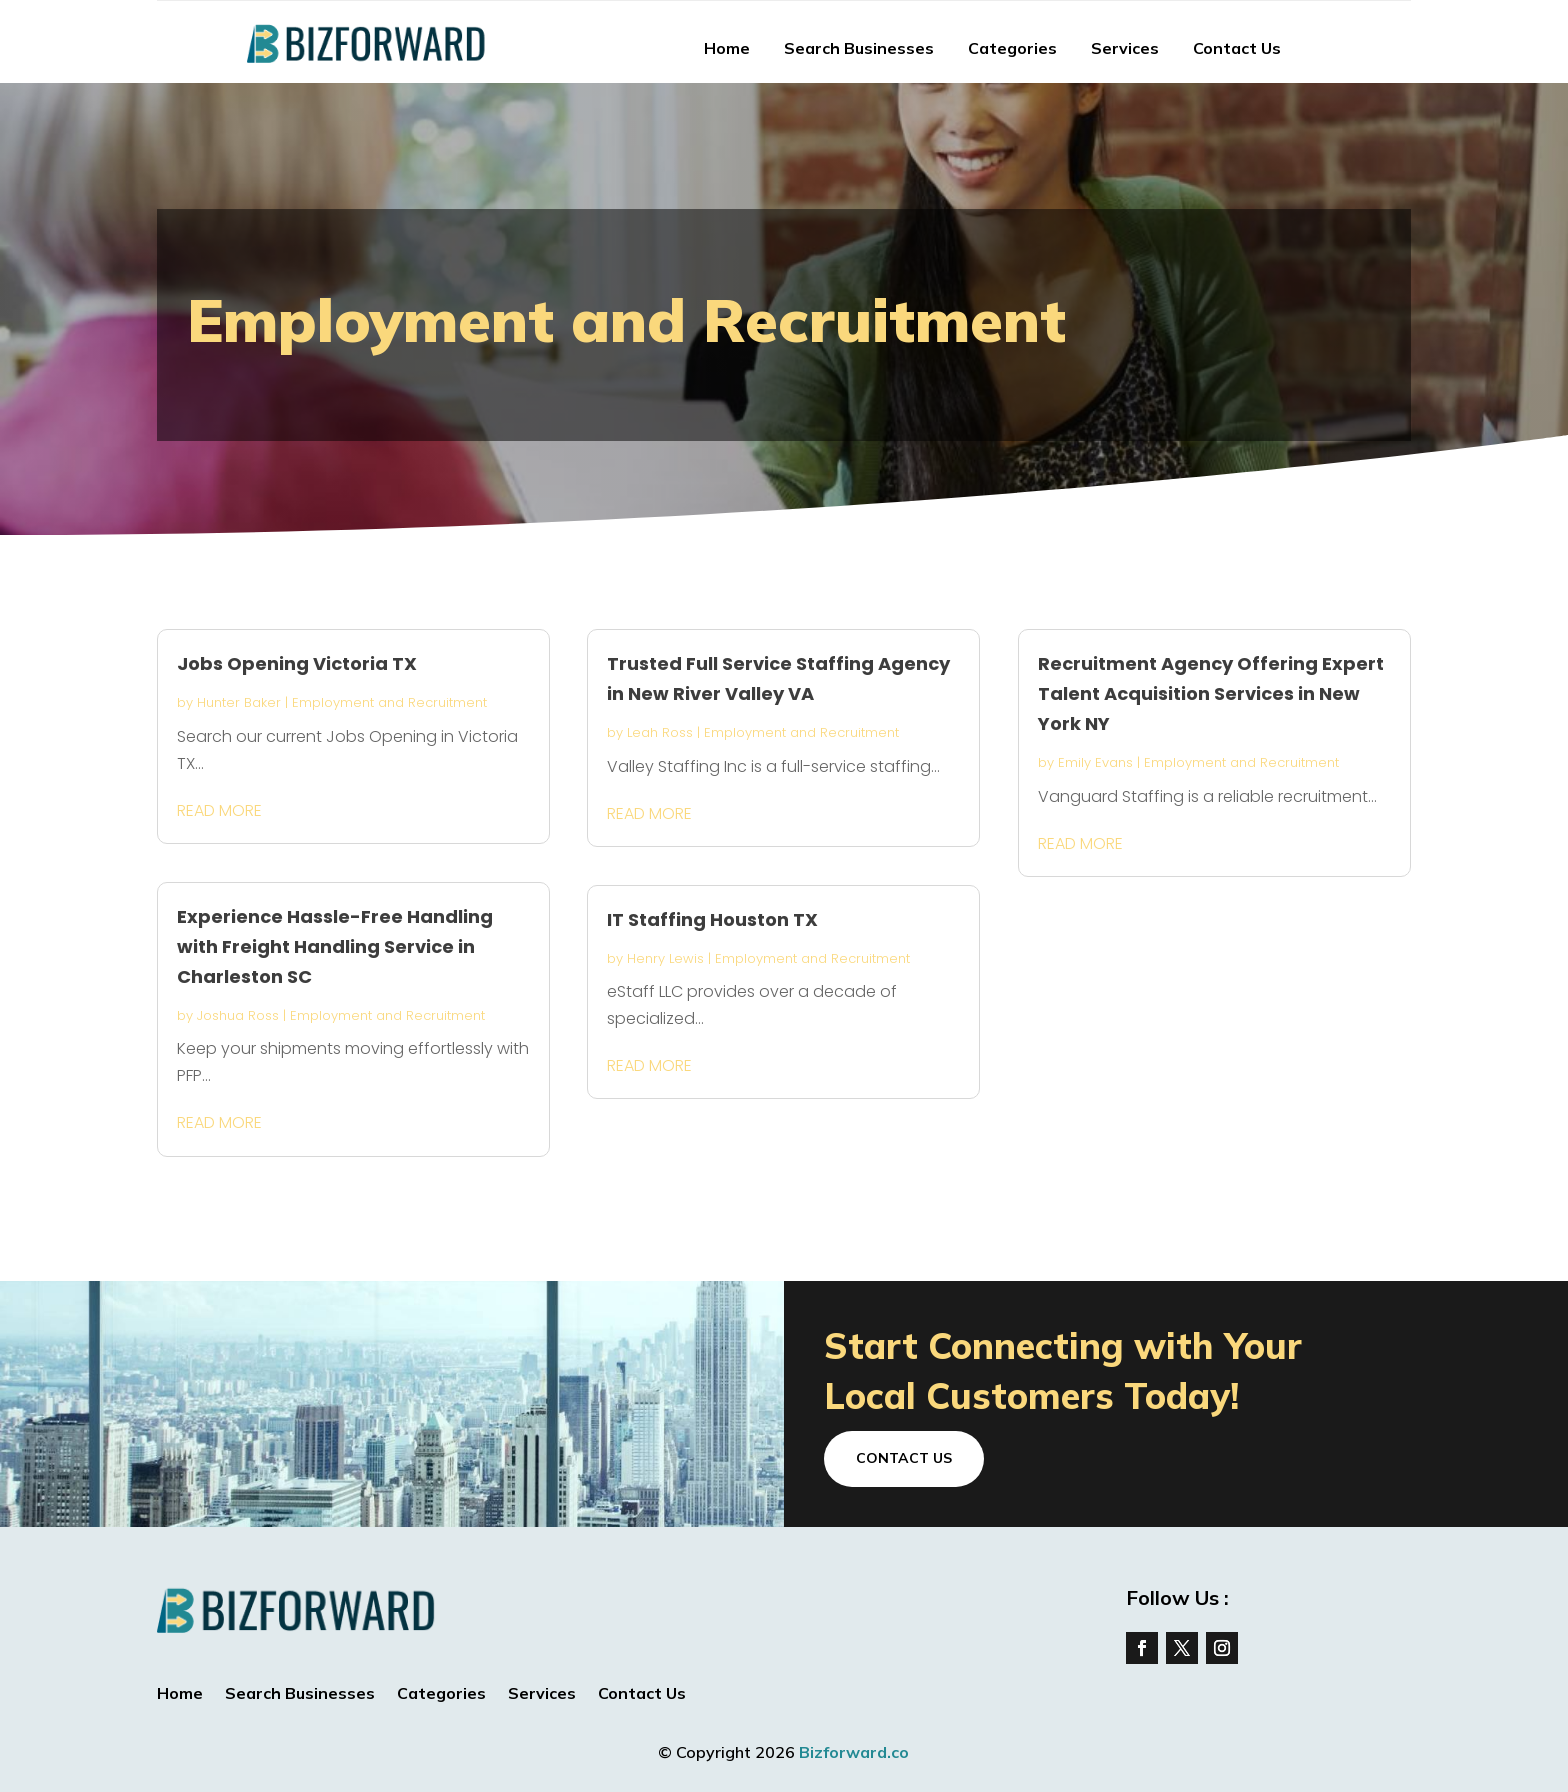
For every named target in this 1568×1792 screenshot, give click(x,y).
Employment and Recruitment (389, 702)
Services (1125, 48)
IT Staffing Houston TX (712, 919)
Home (727, 48)
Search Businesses (859, 48)
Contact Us (1237, 48)
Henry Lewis (665, 958)
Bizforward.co (854, 1752)
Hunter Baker (239, 702)
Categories (1012, 48)
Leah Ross (660, 732)
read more (219, 810)
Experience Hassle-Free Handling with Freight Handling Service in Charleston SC (335, 946)
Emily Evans (1095, 762)
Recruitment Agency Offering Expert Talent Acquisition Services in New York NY (1211, 693)
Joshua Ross (238, 1015)
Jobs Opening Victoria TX (297, 663)
